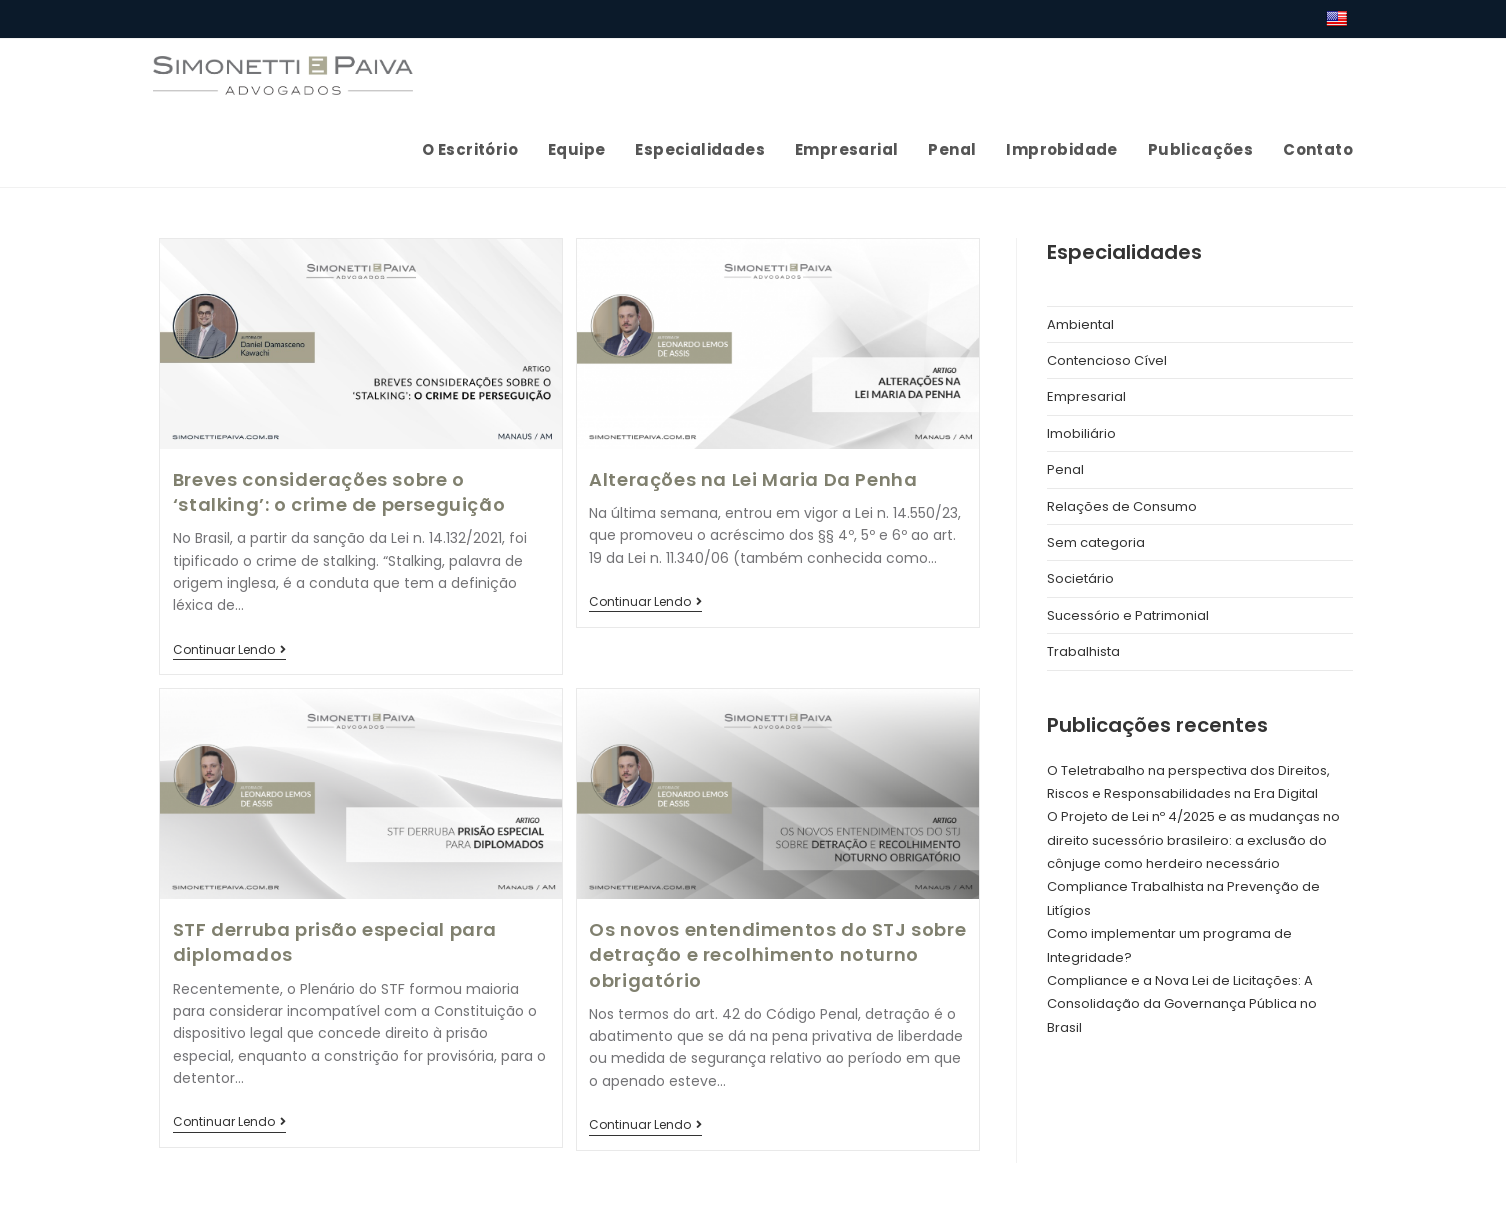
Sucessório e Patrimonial (1128, 615)
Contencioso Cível (1107, 360)
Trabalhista (1083, 651)
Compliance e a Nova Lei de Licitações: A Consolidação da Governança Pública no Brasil (1182, 1004)
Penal (1065, 469)
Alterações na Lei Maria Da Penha (753, 479)
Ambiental (1080, 324)
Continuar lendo (229, 651)
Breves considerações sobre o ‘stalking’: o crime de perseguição (339, 492)
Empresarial (1086, 396)
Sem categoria (1096, 542)
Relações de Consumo (1122, 506)
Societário (1080, 578)
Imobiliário (1081, 433)
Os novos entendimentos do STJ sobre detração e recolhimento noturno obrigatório (777, 954)
